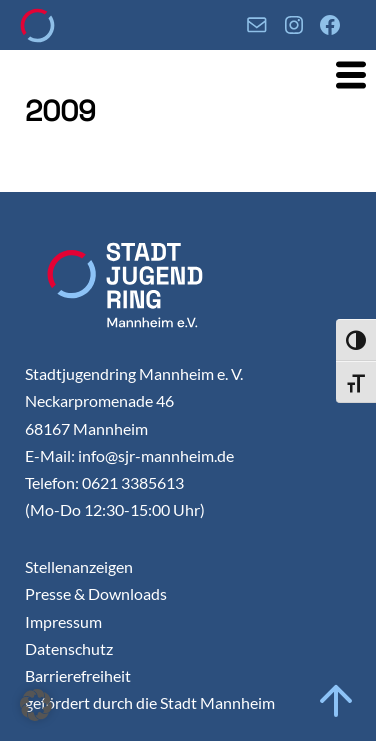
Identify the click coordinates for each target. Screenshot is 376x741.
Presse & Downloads (96, 593)
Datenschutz (69, 648)
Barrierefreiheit (78, 675)
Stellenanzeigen (79, 566)
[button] (36, 705)
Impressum (63, 621)
